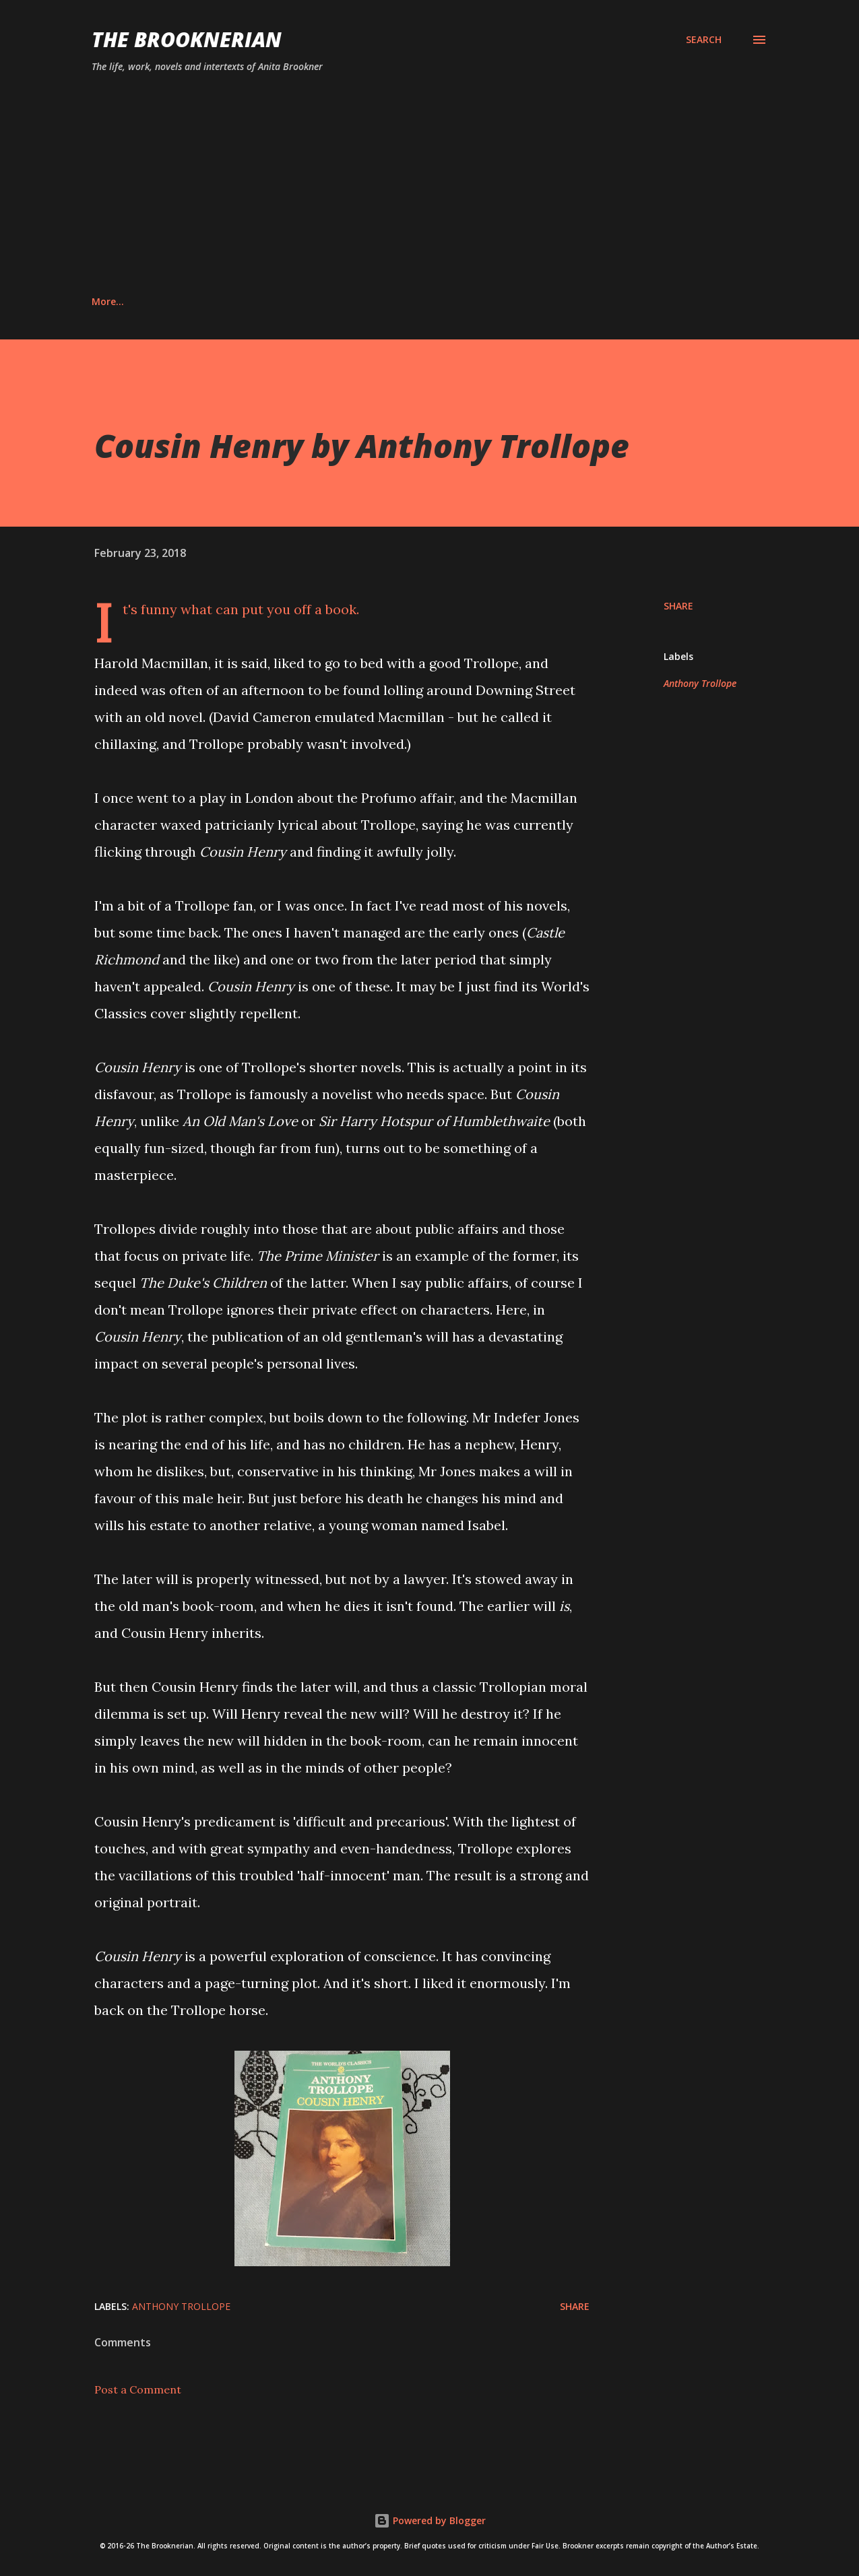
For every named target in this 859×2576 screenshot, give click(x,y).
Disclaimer (403, 301)
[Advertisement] (429, 184)
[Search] (704, 40)
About (173, 301)
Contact (247, 301)
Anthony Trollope (700, 683)
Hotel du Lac (497, 301)
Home (105, 301)
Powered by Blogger (430, 2520)
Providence (591, 301)
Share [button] (678, 605)
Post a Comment (137, 2389)
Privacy (322, 301)
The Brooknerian (187, 39)
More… (672, 301)
